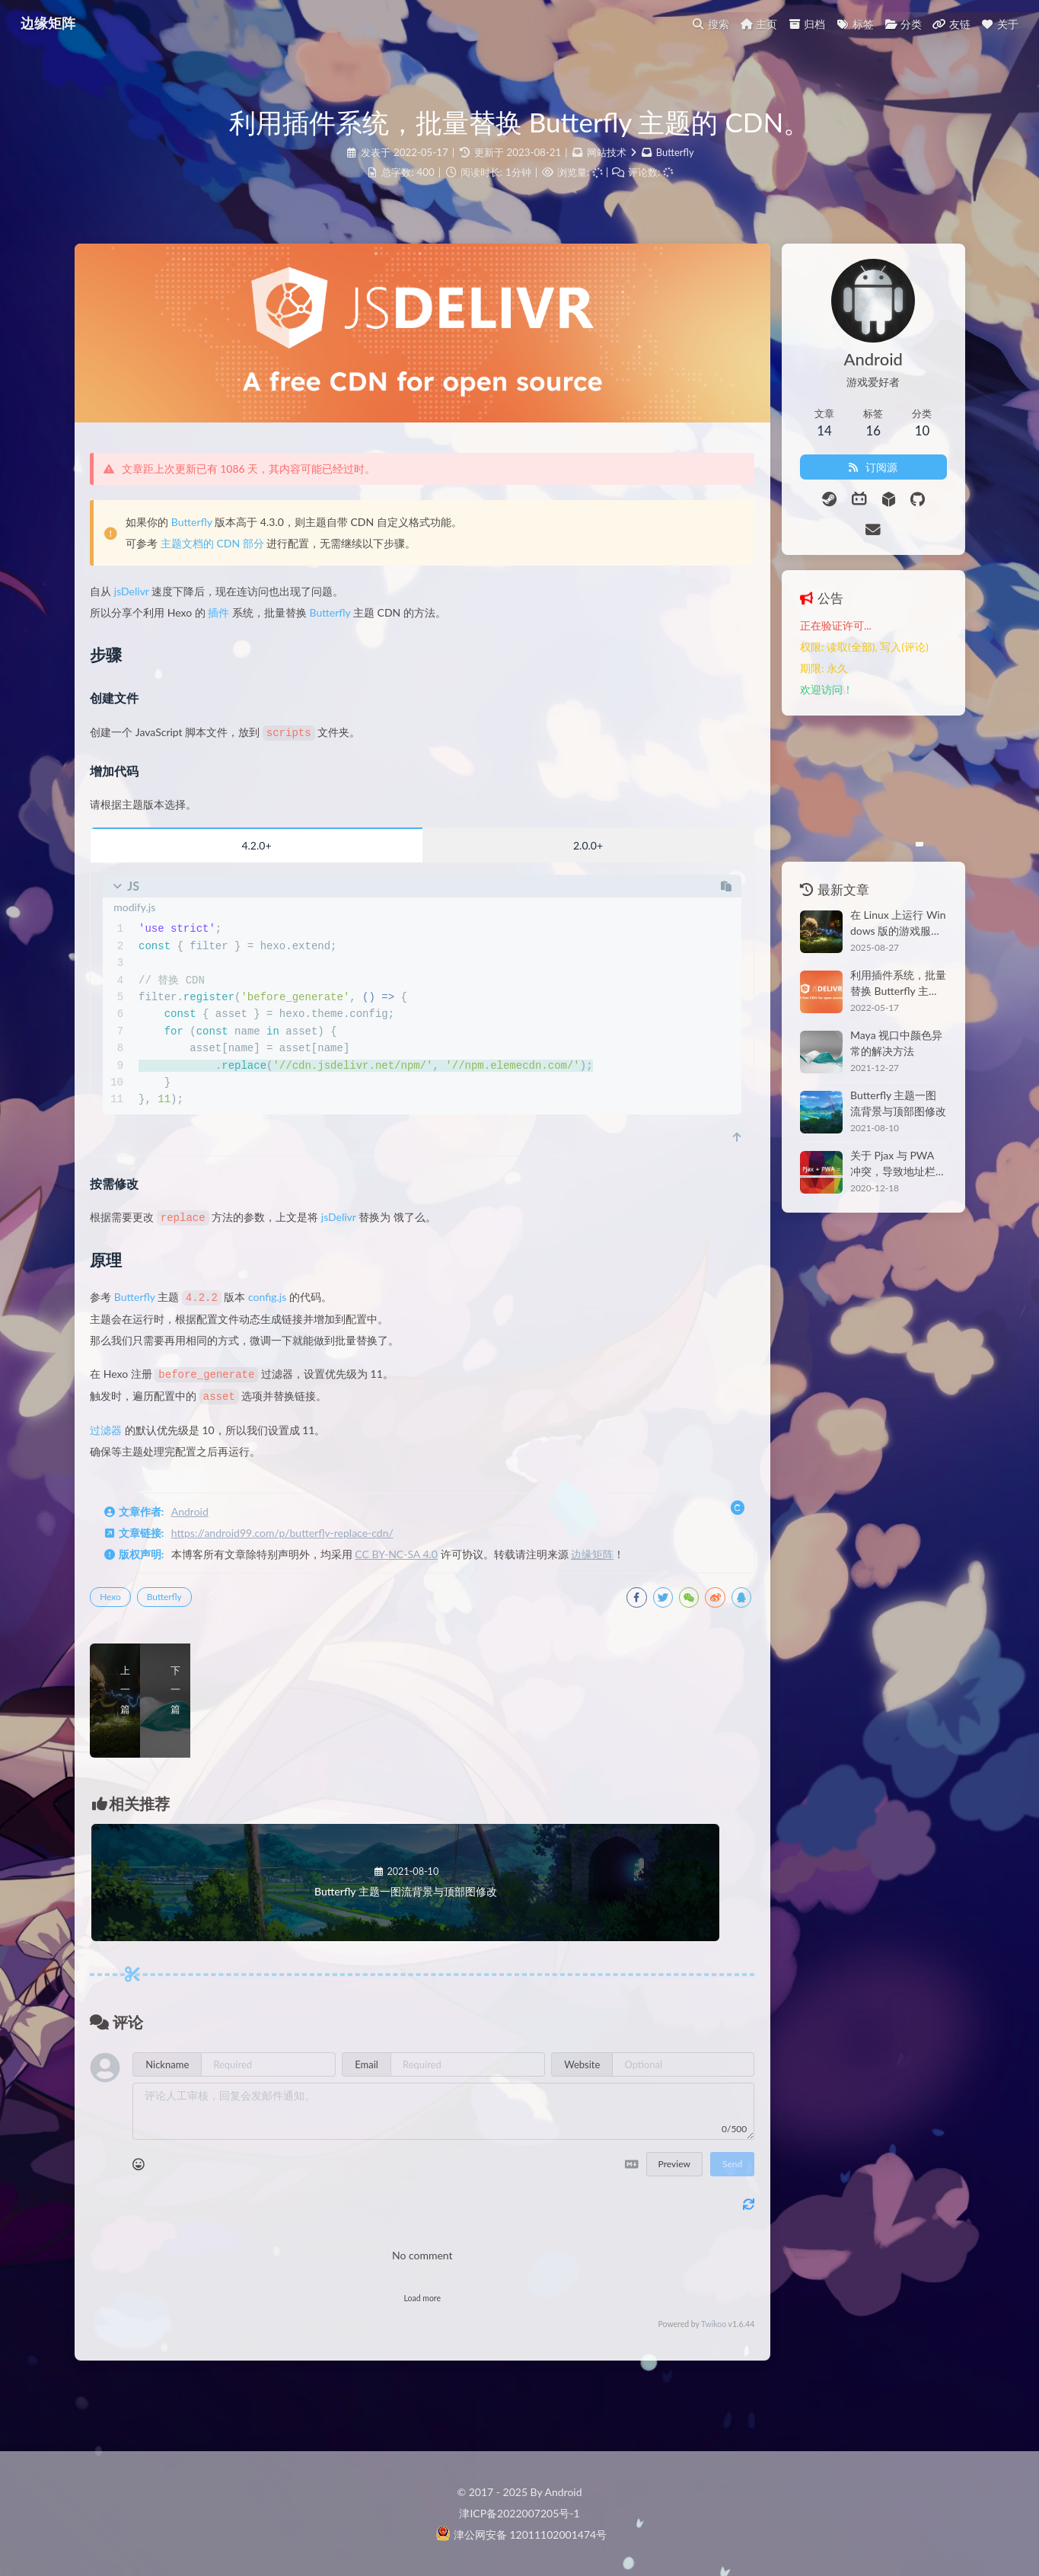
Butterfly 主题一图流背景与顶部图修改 (877, 1073)
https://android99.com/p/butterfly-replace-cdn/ (297, 1548)
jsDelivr (146, 610)
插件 (233, 631)
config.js (282, 1315)
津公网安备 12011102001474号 (521, 2534)
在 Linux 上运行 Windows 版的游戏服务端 (873, 892)
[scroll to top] (685, 1155)
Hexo (125, 1612)
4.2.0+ (254, 864)
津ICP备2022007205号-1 (519, 2513)
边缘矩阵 (606, 1570)
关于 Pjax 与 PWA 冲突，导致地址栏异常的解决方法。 (877, 1133)
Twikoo (661, 2375)
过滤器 (121, 1445)
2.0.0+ (553, 864)
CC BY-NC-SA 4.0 (411, 1570)
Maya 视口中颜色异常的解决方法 (875, 1013)
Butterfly (674, 152)
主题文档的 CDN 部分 (227, 562)
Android (204, 1527)
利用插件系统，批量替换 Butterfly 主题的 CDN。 (879, 953)
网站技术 (606, 152)
